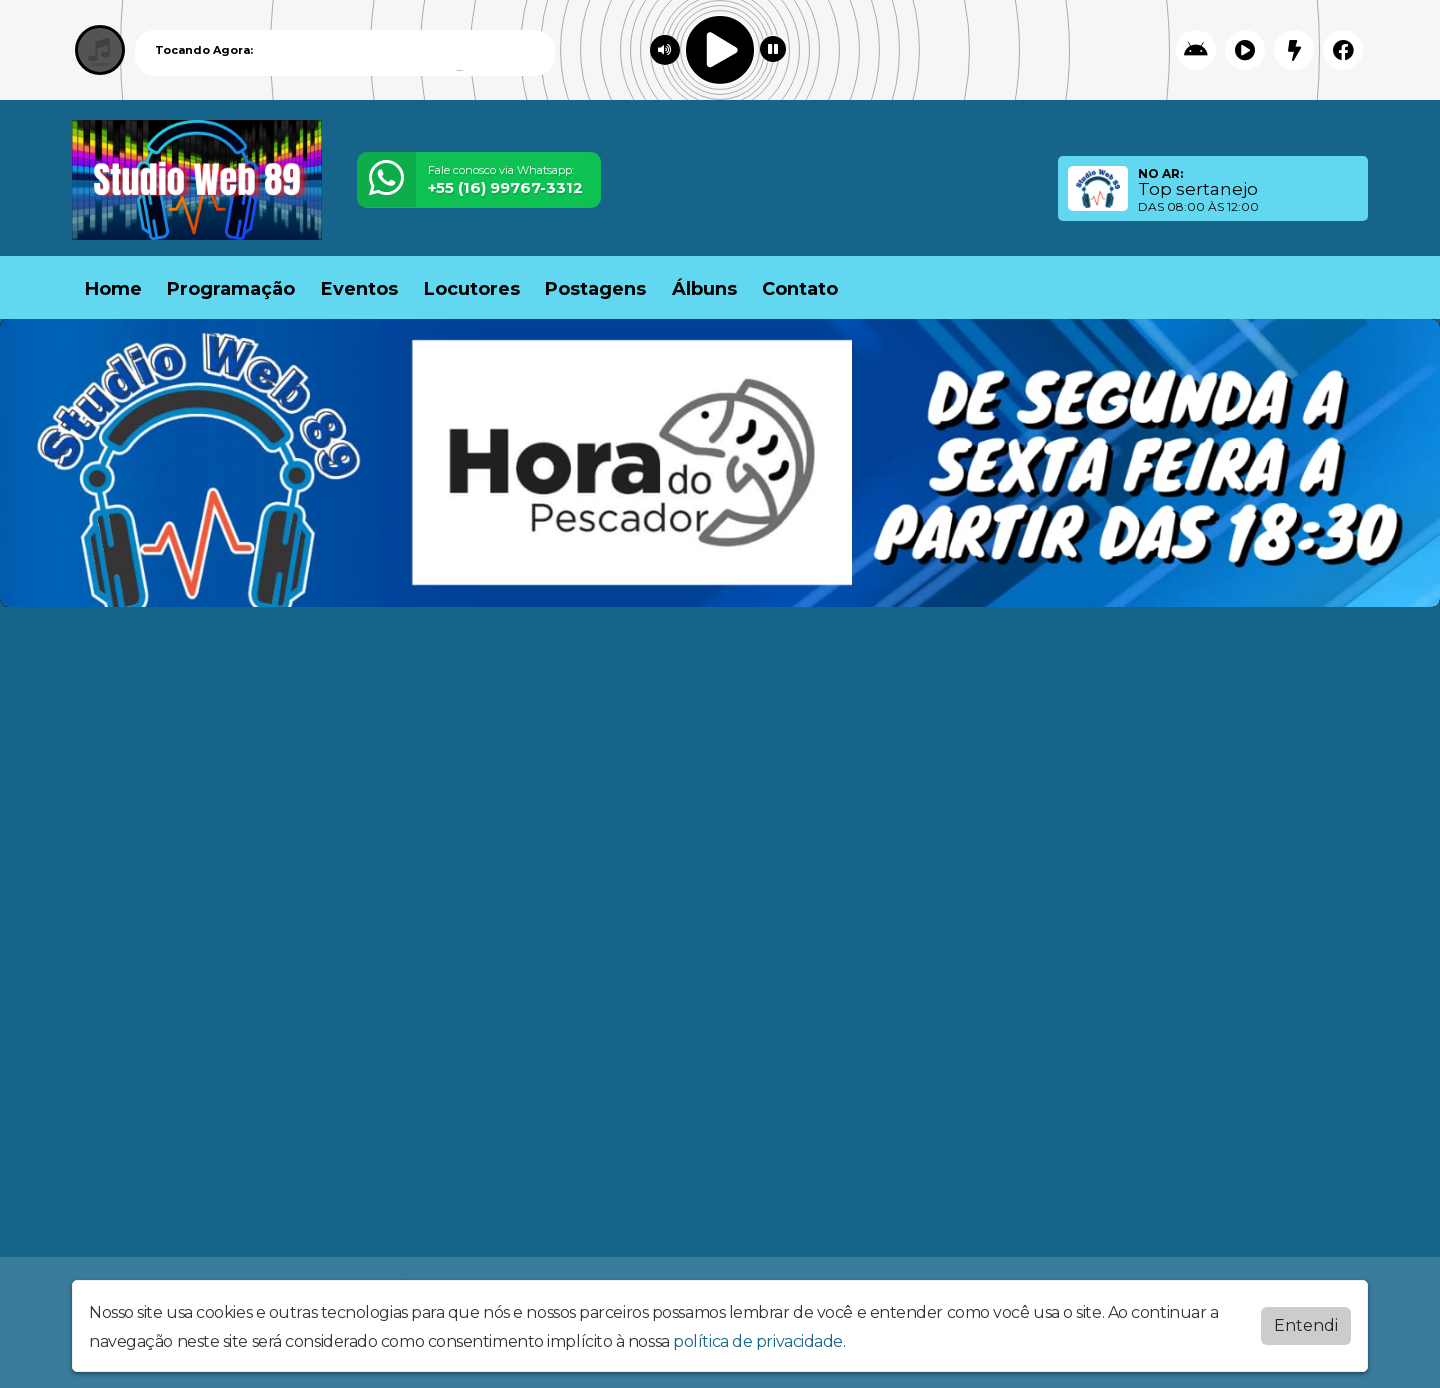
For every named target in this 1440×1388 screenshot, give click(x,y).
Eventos (359, 289)
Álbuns (704, 289)
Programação (231, 289)
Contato (800, 289)
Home (113, 289)
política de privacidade (758, 1341)
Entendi (1306, 1325)
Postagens (595, 289)
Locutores (472, 289)
